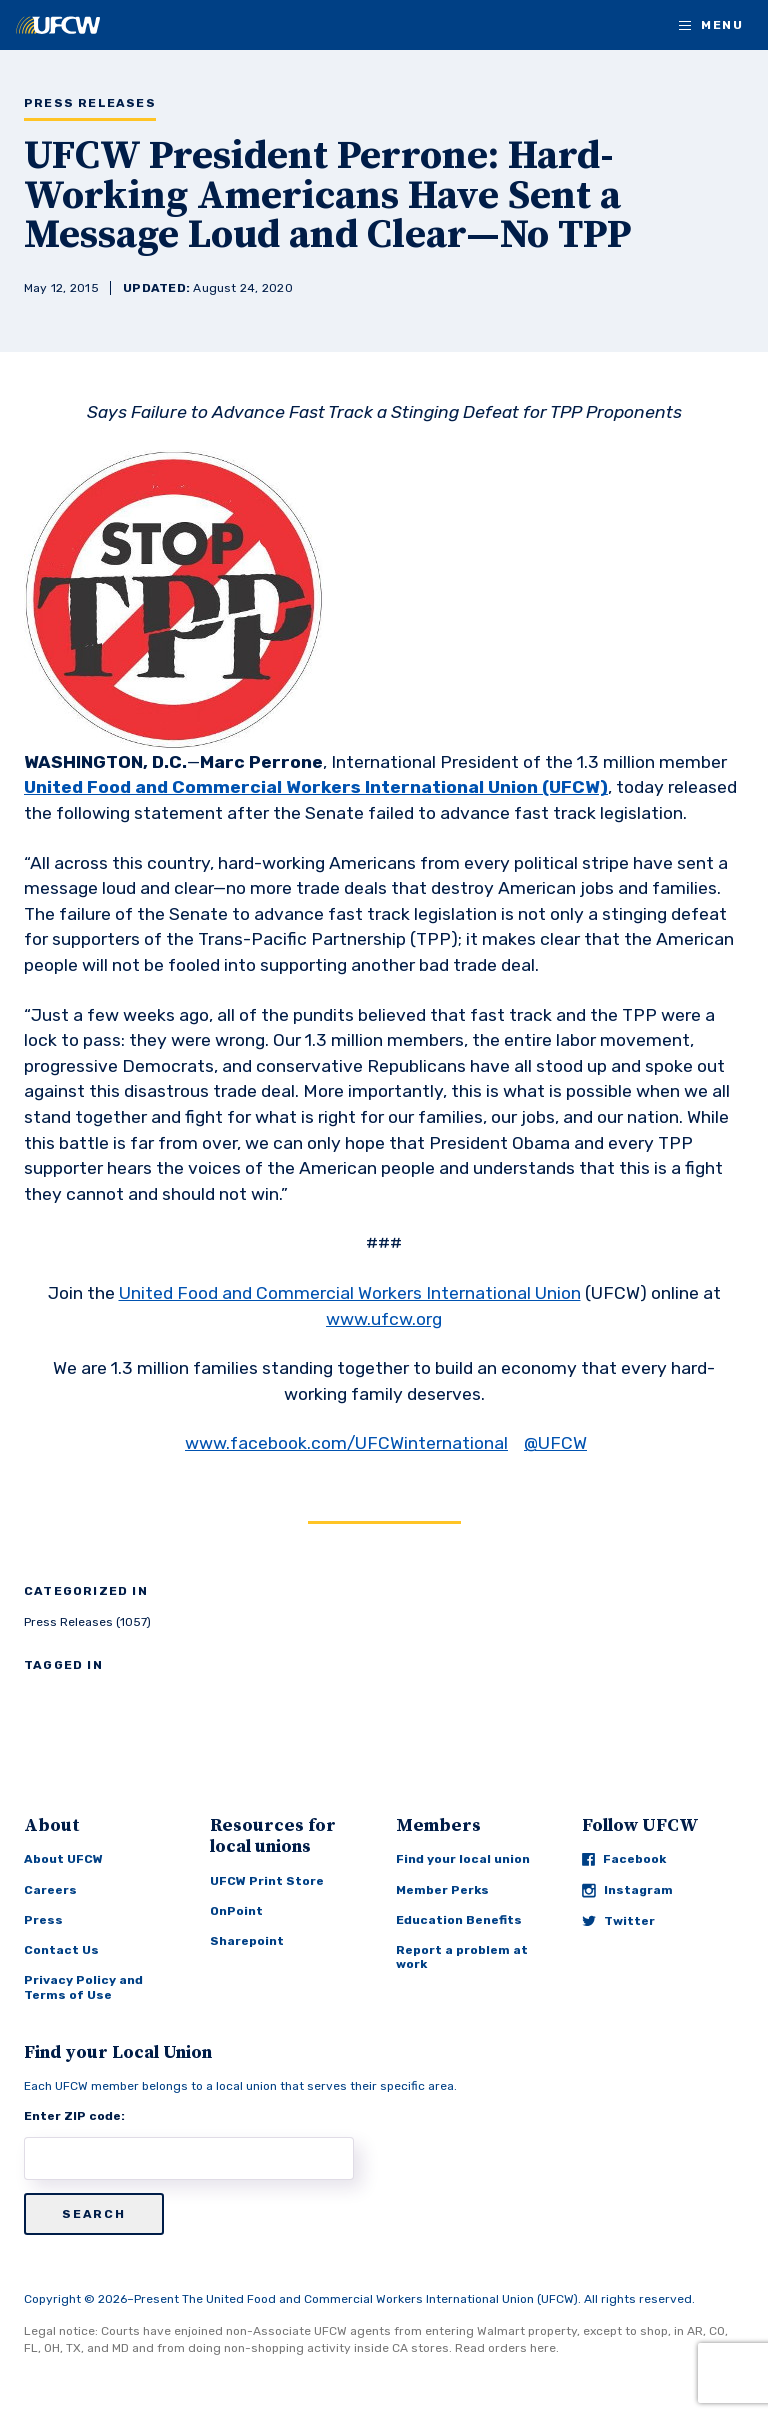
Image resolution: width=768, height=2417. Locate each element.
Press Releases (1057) (87, 1622)
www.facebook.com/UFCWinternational (346, 1443)
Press (43, 1920)
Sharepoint (247, 1941)
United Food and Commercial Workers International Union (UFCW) (316, 787)
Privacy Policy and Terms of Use (83, 1987)
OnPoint (236, 1911)
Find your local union (463, 1859)
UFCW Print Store (267, 1881)
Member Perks (442, 1890)
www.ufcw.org (384, 1319)
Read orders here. (507, 2348)
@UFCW (555, 1443)
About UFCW (63, 1859)
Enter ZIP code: (74, 2116)
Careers (50, 1890)
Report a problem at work (462, 1957)
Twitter (618, 1921)
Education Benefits (459, 1920)
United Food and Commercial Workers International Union (350, 1293)
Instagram (627, 1890)
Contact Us (61, 1950)
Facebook (624, 1859)
